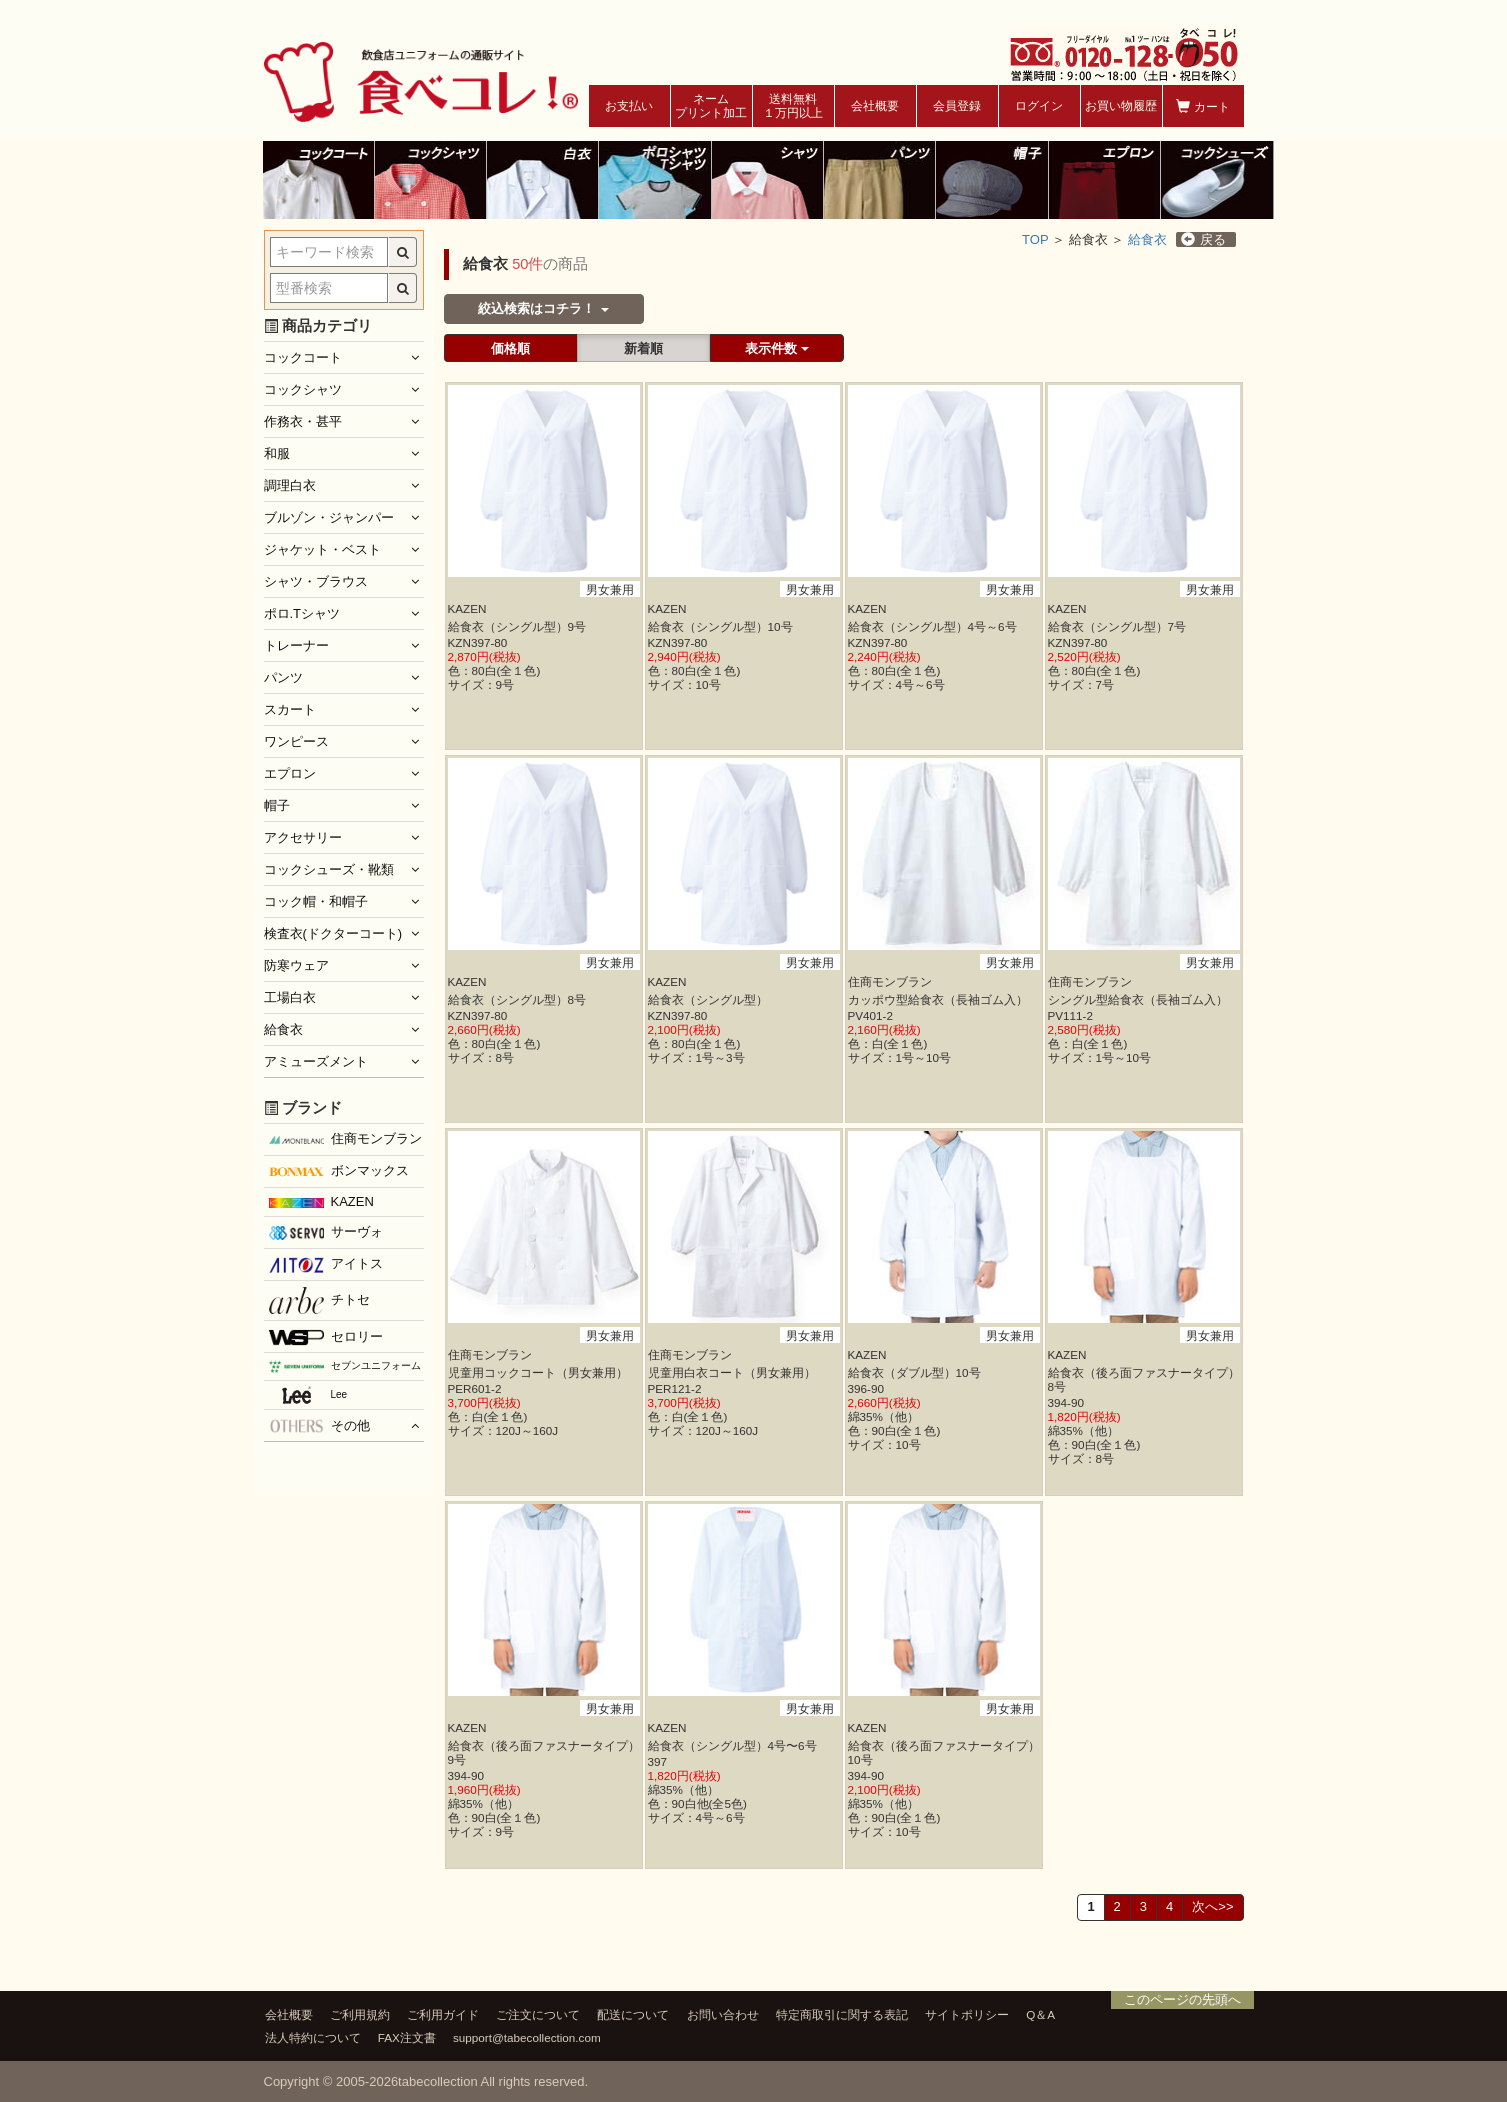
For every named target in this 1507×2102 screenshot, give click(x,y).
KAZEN (321, 1201)
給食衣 (1147, 239)
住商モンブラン (345, 1138)
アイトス (326, 1264)
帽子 (277, 805)
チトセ (319, 1300)
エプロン (290, 773)
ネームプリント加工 (711, 106)
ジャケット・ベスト (322, 549)
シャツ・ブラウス (316, 581)
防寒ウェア (296, 965)
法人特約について (313, 2037)
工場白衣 (290, 997)
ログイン (1039, 106)
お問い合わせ (723, 2014)
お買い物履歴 (1121, 106)
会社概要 (875, 106)
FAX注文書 (407, 2037)
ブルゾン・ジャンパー (329, 517)
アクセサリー (303, 837)
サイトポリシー (967, 2014)
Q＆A (1040, 2014)
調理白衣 (290, 485)
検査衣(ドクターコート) (333, 933)
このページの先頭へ (1182, 1999)
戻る (1203, 239)
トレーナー (296, 645)
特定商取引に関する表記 (842, 2014)
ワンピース (296, 741)
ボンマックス (339, 1172)
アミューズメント (316, 1061)
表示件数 (777, 348)
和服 (277, 453)
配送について (633, 2014)
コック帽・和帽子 (316, 901)
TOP (1035, 239)
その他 (319, 1426)
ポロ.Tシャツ (302, 613)
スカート (290, 709)
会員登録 (957, 106)
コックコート (303, 357)
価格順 (510, 348)
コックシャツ (303, 389)
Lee (308, 1395)
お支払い (629, 106)
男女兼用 (610, 589)
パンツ (283, 677)
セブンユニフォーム (345, 1366)
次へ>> (1212, 1906)
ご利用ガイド (443, 2014)
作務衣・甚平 (303, 421)
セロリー (326, 1337)
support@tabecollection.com (527, 2037)
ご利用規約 (360, 2014)
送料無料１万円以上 (793, 106)
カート (1202, 106)
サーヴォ (326, 1231)
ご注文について (538, 2014)
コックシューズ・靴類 (329, 869)
